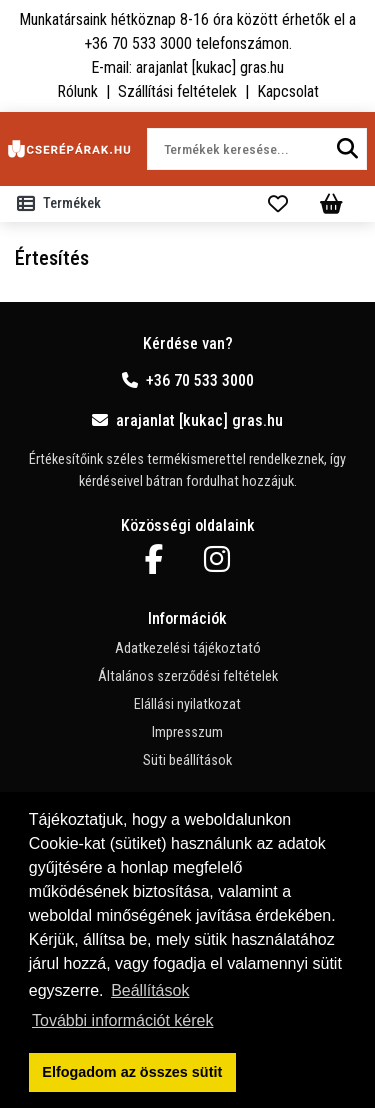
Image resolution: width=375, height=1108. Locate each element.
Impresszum (187, 732)
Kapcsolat (288, 91)
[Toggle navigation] (63, 204)
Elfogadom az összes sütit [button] (132, 1072)
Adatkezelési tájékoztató (188, 648)
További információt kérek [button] (122, 1020)
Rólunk (77, 91)
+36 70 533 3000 (188, 380)
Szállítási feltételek (177, 91)
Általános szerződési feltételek (188, 676)
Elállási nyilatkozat (187, 704)
